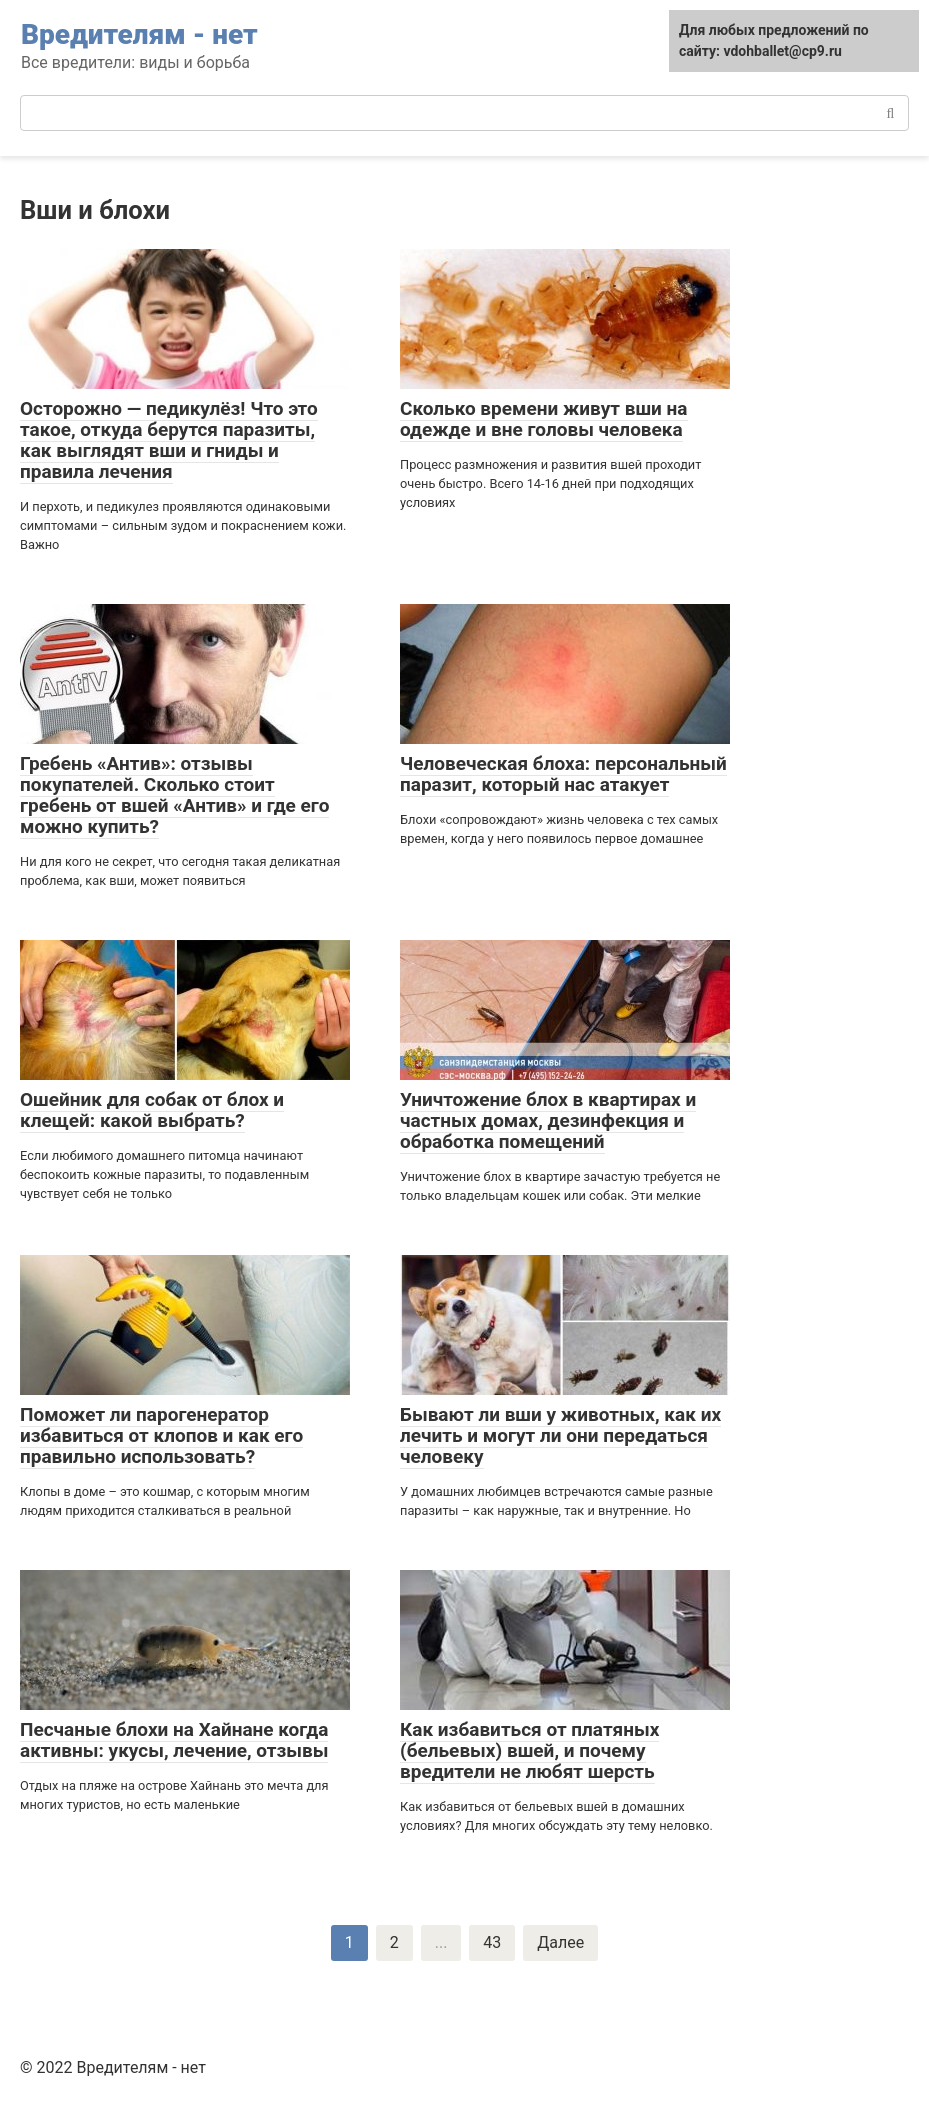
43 (492, 1942)
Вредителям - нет (139, 34)
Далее (560, 1942)
